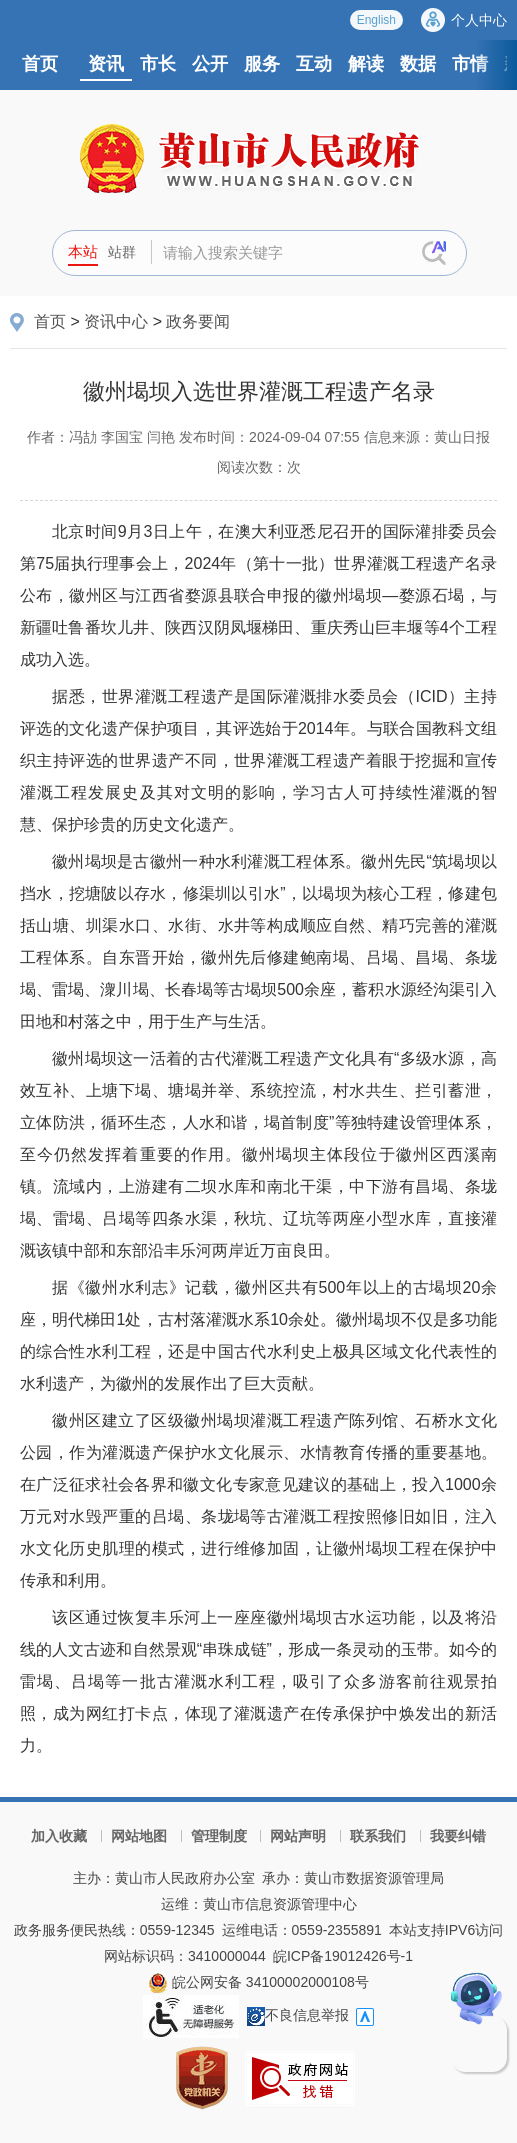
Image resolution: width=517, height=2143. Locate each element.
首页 (40, 64)
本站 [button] (83, 251)
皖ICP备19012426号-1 (343, 1956)
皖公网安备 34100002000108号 (258, 1982)
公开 (210, 64)
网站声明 (298, 1836)
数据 (418, 64)
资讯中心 (116, 321)
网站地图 (139, 1836)
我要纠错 (458, 1836)
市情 (470, 64)
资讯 (106, 64)
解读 (366, 64)
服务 (262, 64)
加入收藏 (59, 1836)
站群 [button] (122, 252)
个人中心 (479, 20)
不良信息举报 (298, 2015)
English (376, 20)
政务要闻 (198, 321)
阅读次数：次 (259, 467)
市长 (158, 64)
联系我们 (378, 1836)
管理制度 (219, 1836)
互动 (314, 64)
